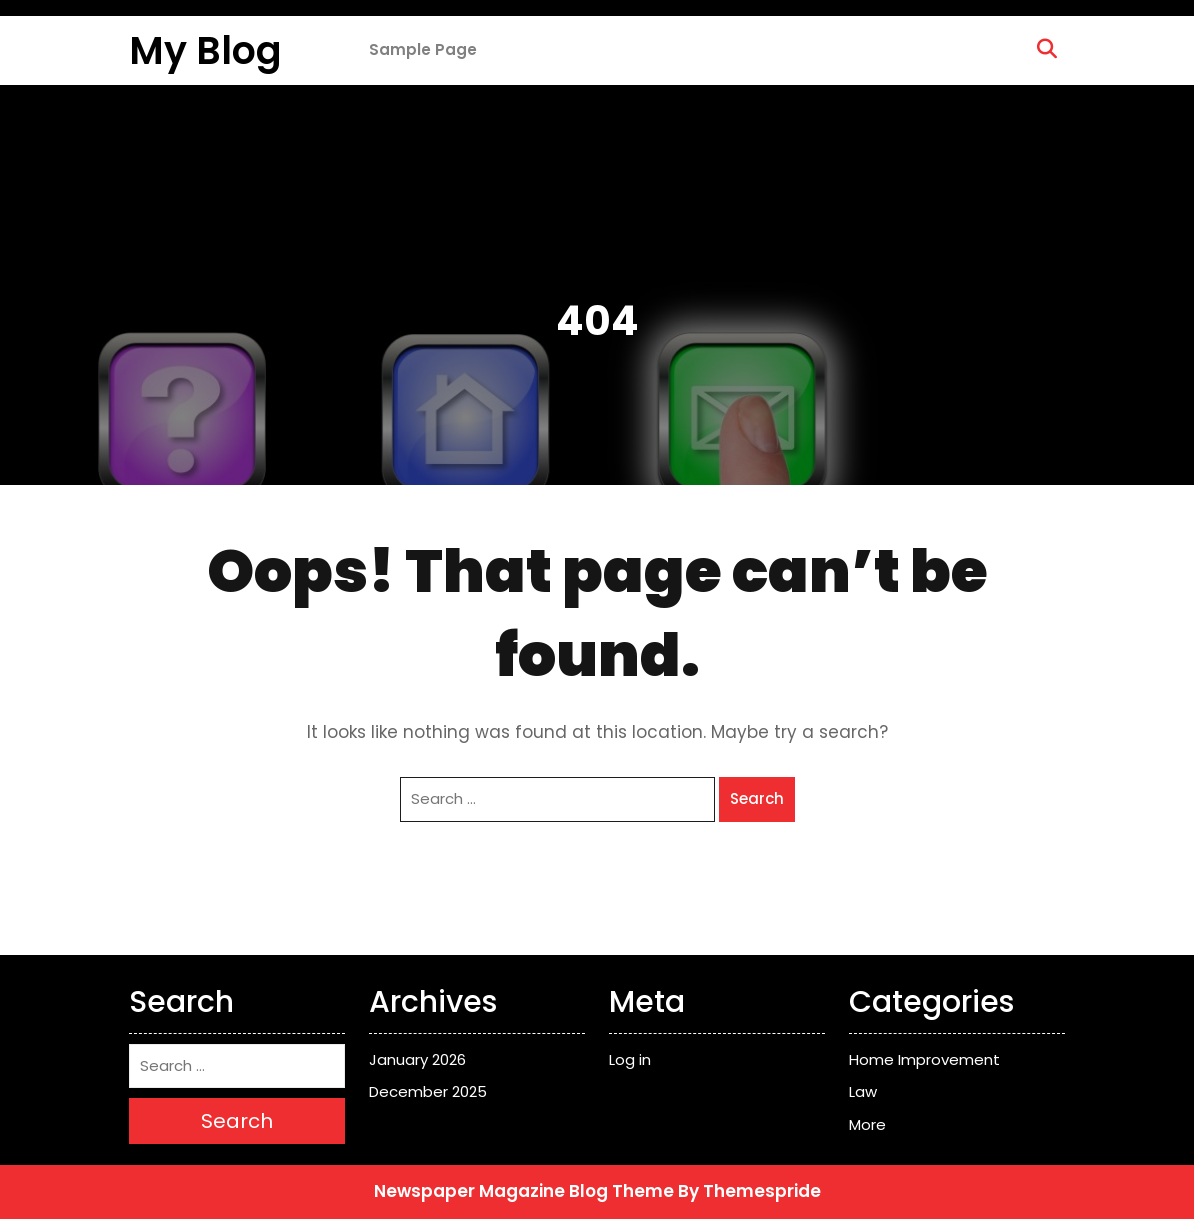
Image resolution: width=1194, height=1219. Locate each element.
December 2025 (428, 1091)
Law (863, 1091)
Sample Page (423, 49)
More (867, 1124)
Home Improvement (924, 1059)
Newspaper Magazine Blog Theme (524, 1191)
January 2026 (417, 1059)
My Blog (205, 50)
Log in (630, 1059)
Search (757, 798)
